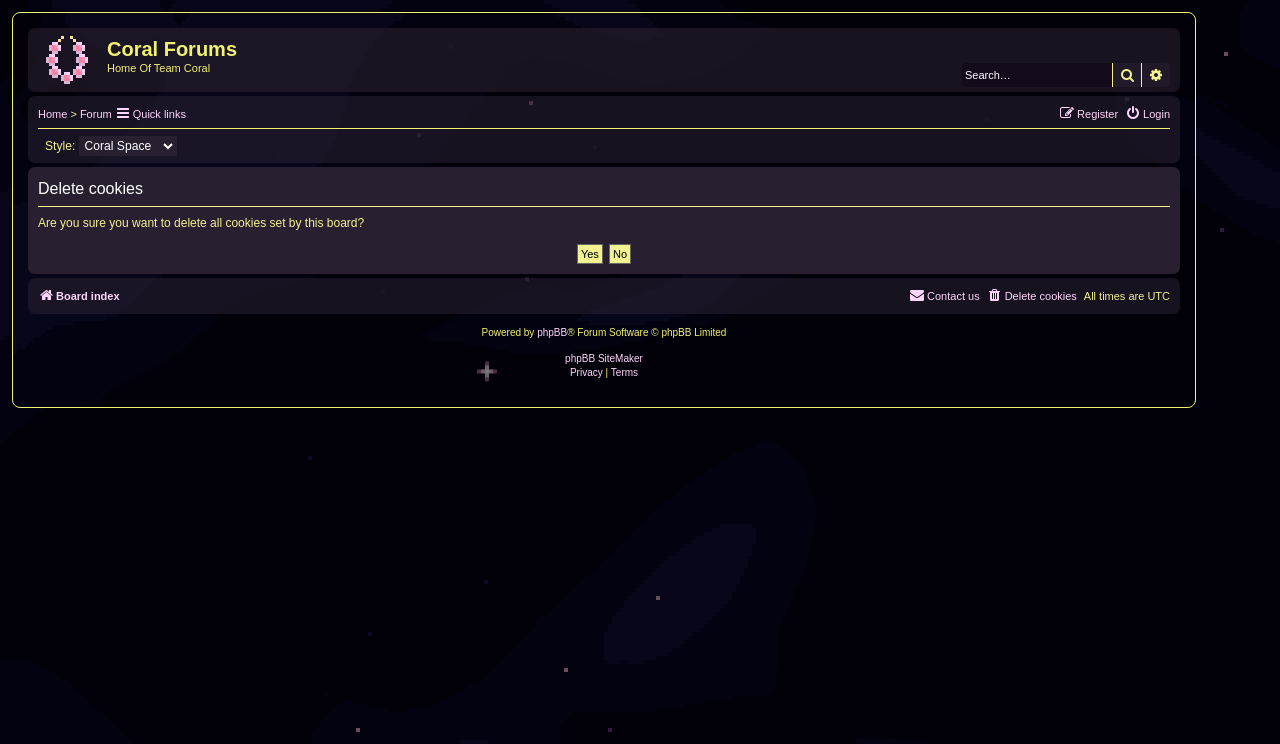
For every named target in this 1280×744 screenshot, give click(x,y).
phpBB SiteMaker (604, 358)
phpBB (552, 332)
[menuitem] (1147, 114)
